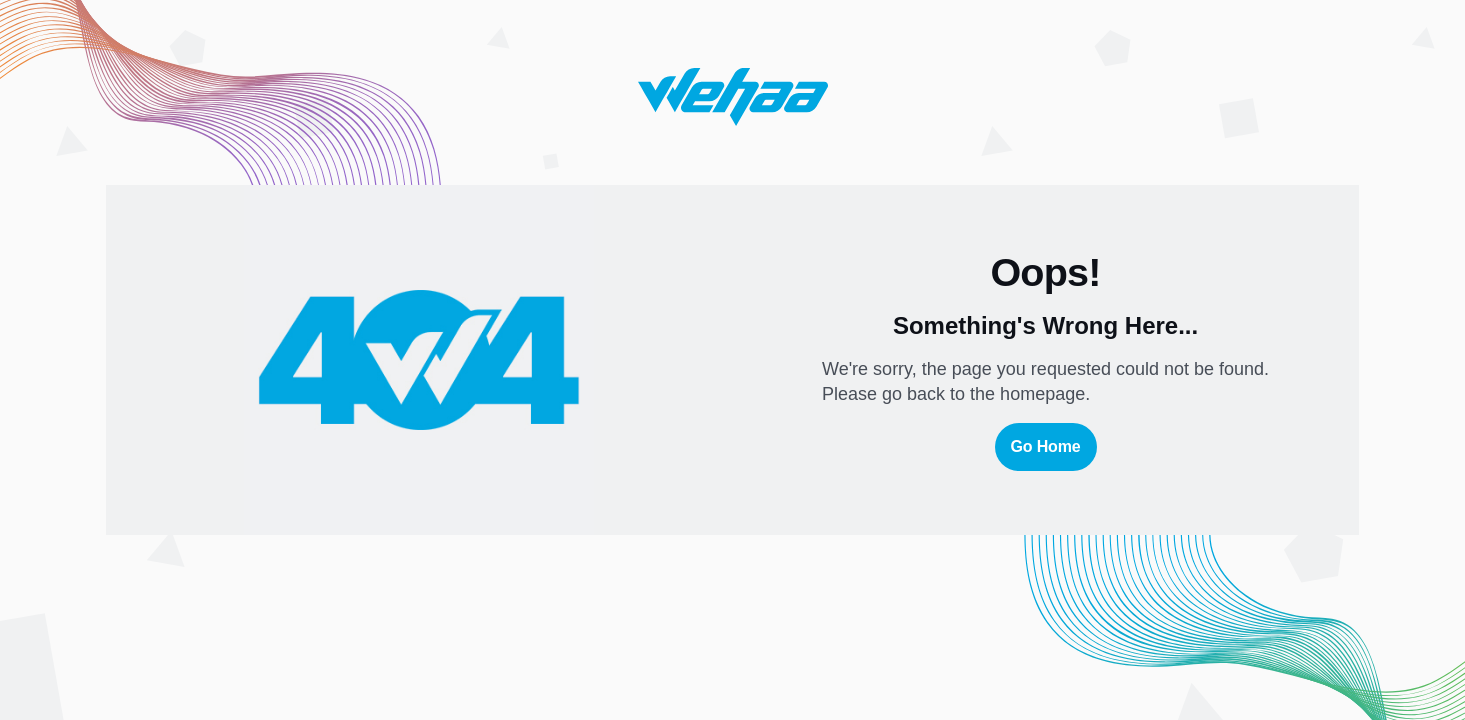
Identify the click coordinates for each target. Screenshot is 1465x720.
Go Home (1046, 446)
